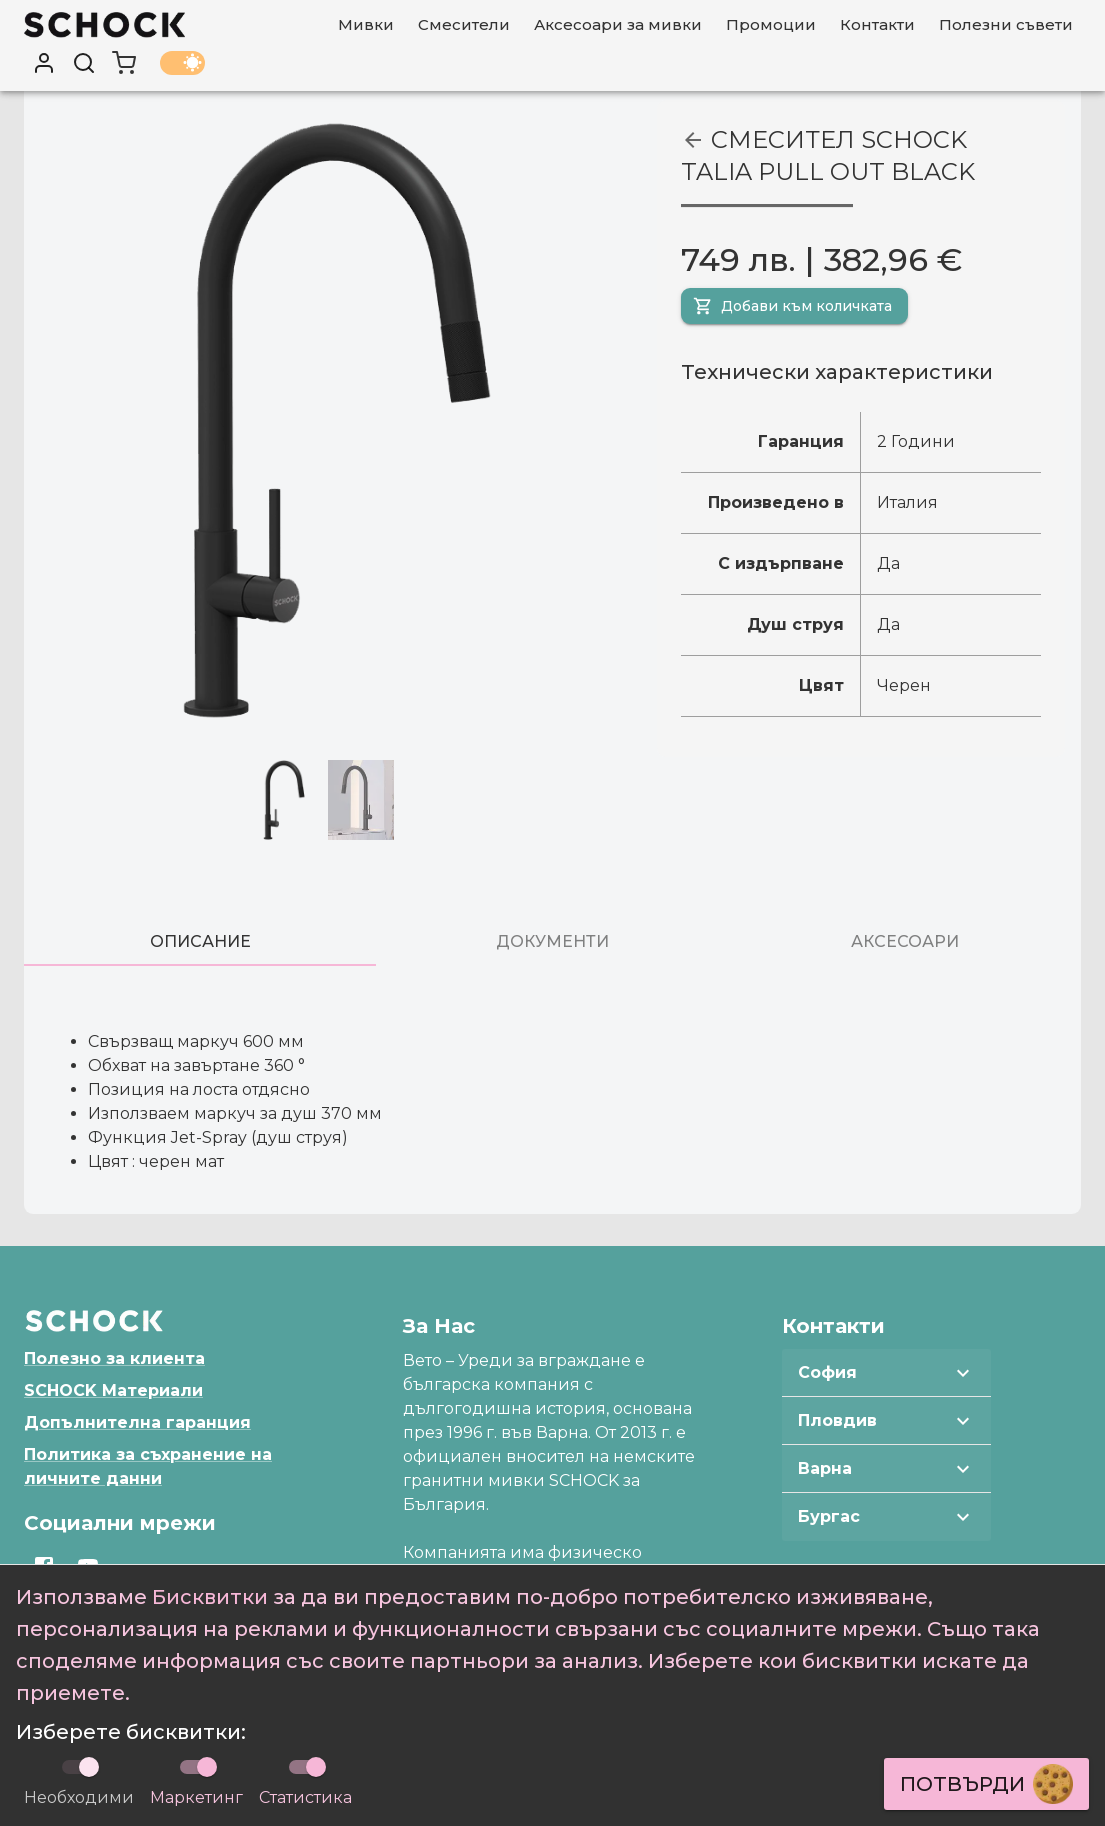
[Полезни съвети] (1006, 25)
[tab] (200, 942)
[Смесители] (464, 25)
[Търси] (84, 63)
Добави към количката (792, 306)
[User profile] (44, 63)
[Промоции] (771, 25)
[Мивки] (366, 25)
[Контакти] (877, 25)
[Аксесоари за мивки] (618, 25)
